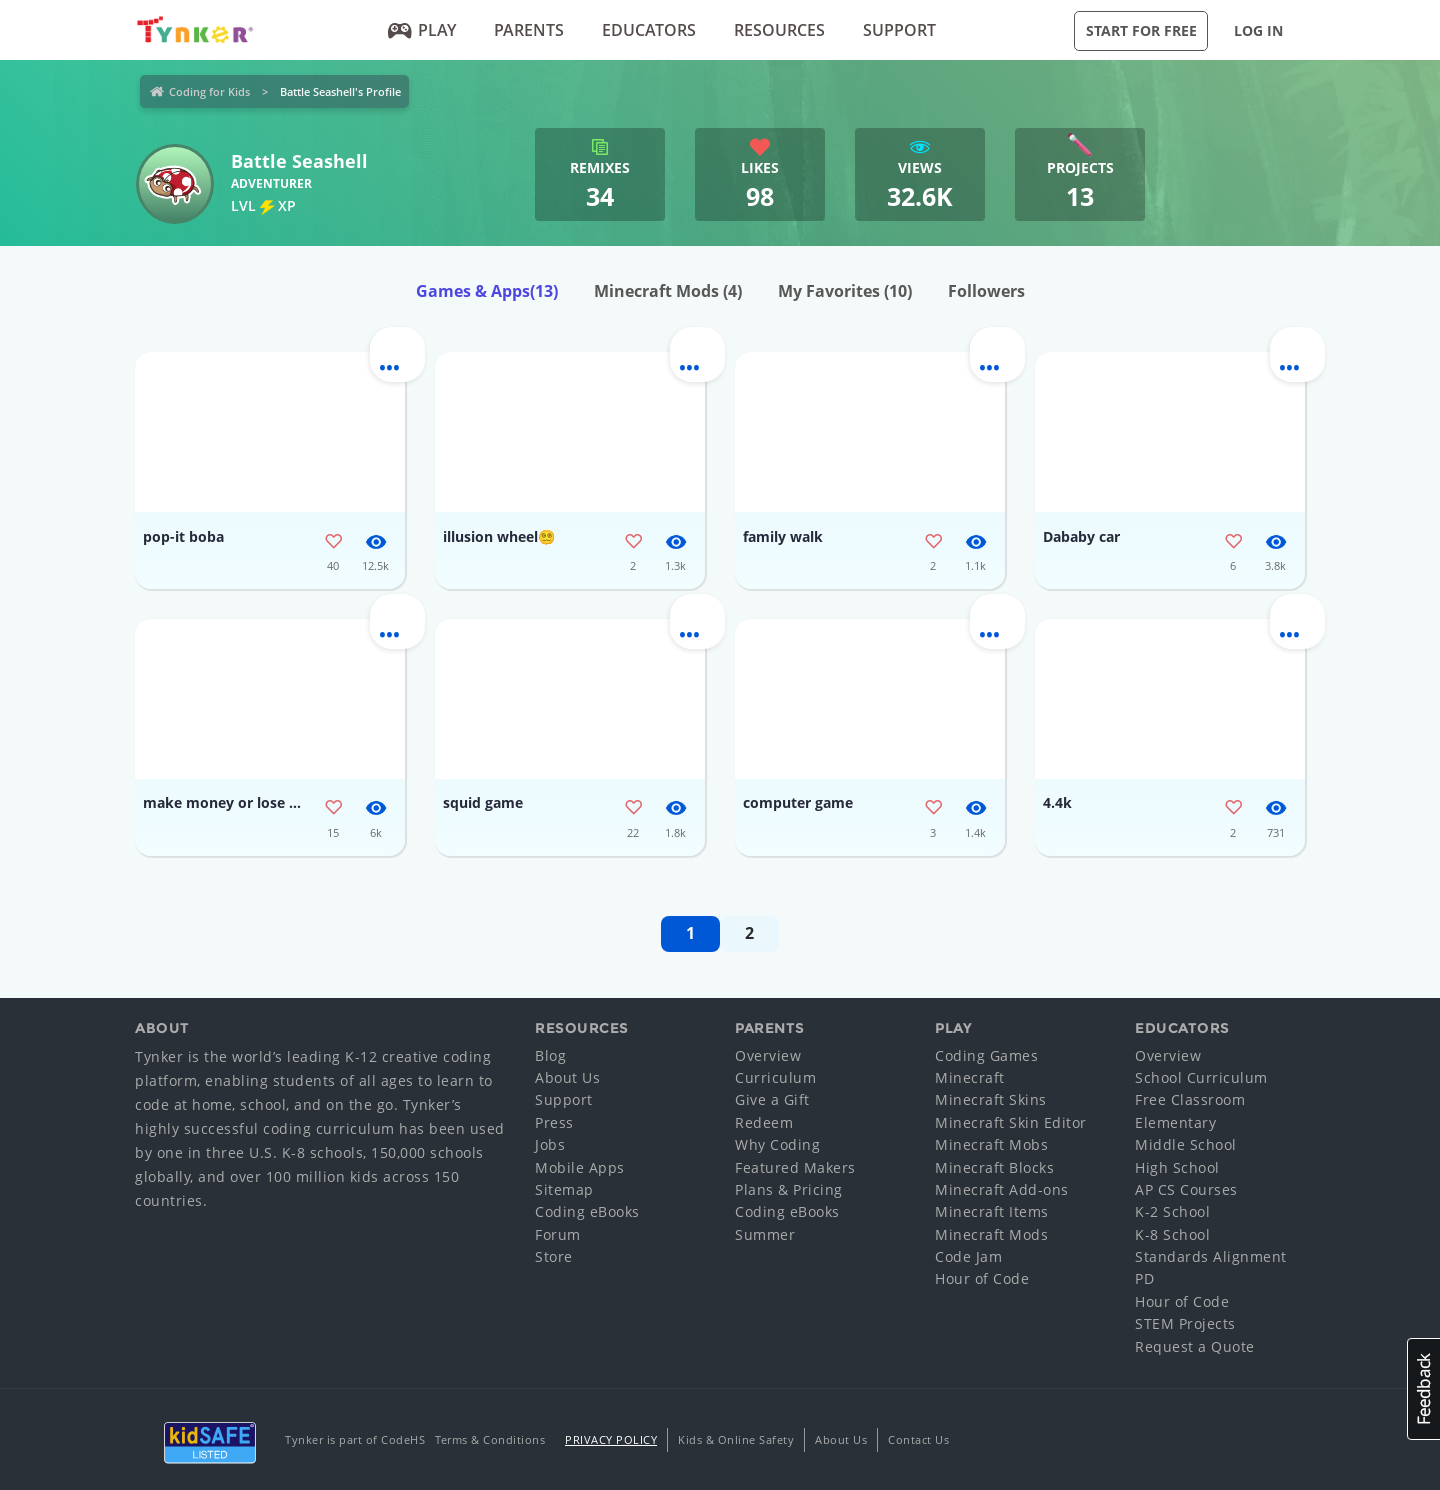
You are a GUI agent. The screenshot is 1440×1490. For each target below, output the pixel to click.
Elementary (1175, 1122)
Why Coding (777, 1144)
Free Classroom (1190, 1099)
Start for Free (1141, 30)
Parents (529, 30)
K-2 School (1172, 1211)
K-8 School (1172, 1234)
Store (554, 1256)
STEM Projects (1185, 1323)
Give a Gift (772, 1099)
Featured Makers (795, 1167)
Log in (1258, 30)
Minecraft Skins (991, 1099)
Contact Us (918, 1439)
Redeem (764, 1122)
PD (1144, 1278)
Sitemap (564, 1189)
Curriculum (775, 1077)
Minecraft (970, 1077)
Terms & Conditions (490, 1439)
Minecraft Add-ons (1002, 1189)
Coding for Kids (209, 91)
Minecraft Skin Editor (1011, 1122)
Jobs (550, 1144)
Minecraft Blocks (994, 1167)
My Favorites (845, 291)
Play (422, 30)
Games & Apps (487, 291)
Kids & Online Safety (736, 1439)
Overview (768, 1055)
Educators (649, 30)
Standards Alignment (1211, 1256)
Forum (558, 1234)
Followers (986, 291)
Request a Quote (1195, 1346)
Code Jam (968, 1256)
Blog (550, 1055)
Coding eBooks (587, 1211)
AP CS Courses (1186, 1189)
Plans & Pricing (789, 1189)
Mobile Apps (580, 1167)
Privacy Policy (611, 1439)
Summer (765, 1234)
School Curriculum (1201, 1077)
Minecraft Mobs (991, 1144)
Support (899, 30)
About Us (567, 1077)
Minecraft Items (992, 1211)
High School (1177, 1167)
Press (554, 1122)
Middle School (1186, 1144)
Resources (779, 30)
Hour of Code (982, 1278)
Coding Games (986, 1055)
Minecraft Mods (668, 291)
